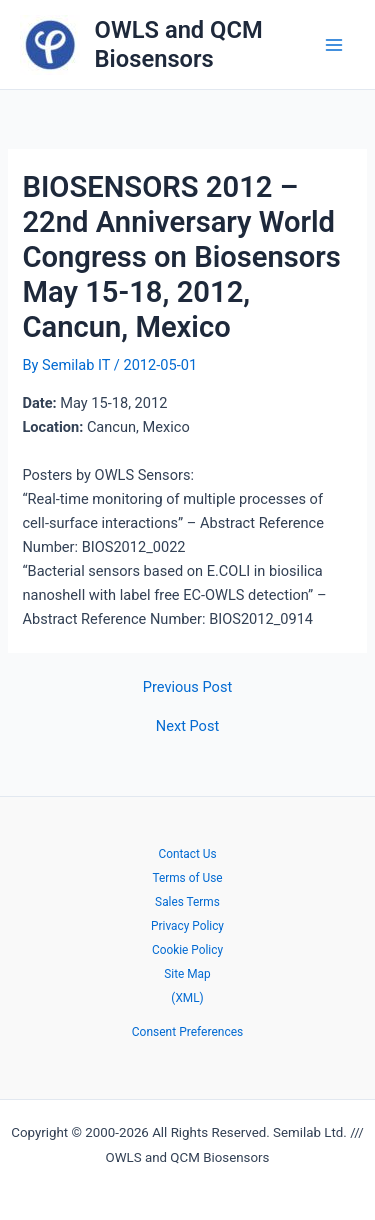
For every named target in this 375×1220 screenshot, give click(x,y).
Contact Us (187, 854)
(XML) (187, 998)
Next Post (187, 726)
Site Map (187, 974)
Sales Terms (187, 902)
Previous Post (187, 687)
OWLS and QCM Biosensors (179, 44)
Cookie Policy (187, 950)
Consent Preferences (187, 1032)
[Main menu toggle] (334, 45)
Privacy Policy (187, 926)
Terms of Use (187, 878)
